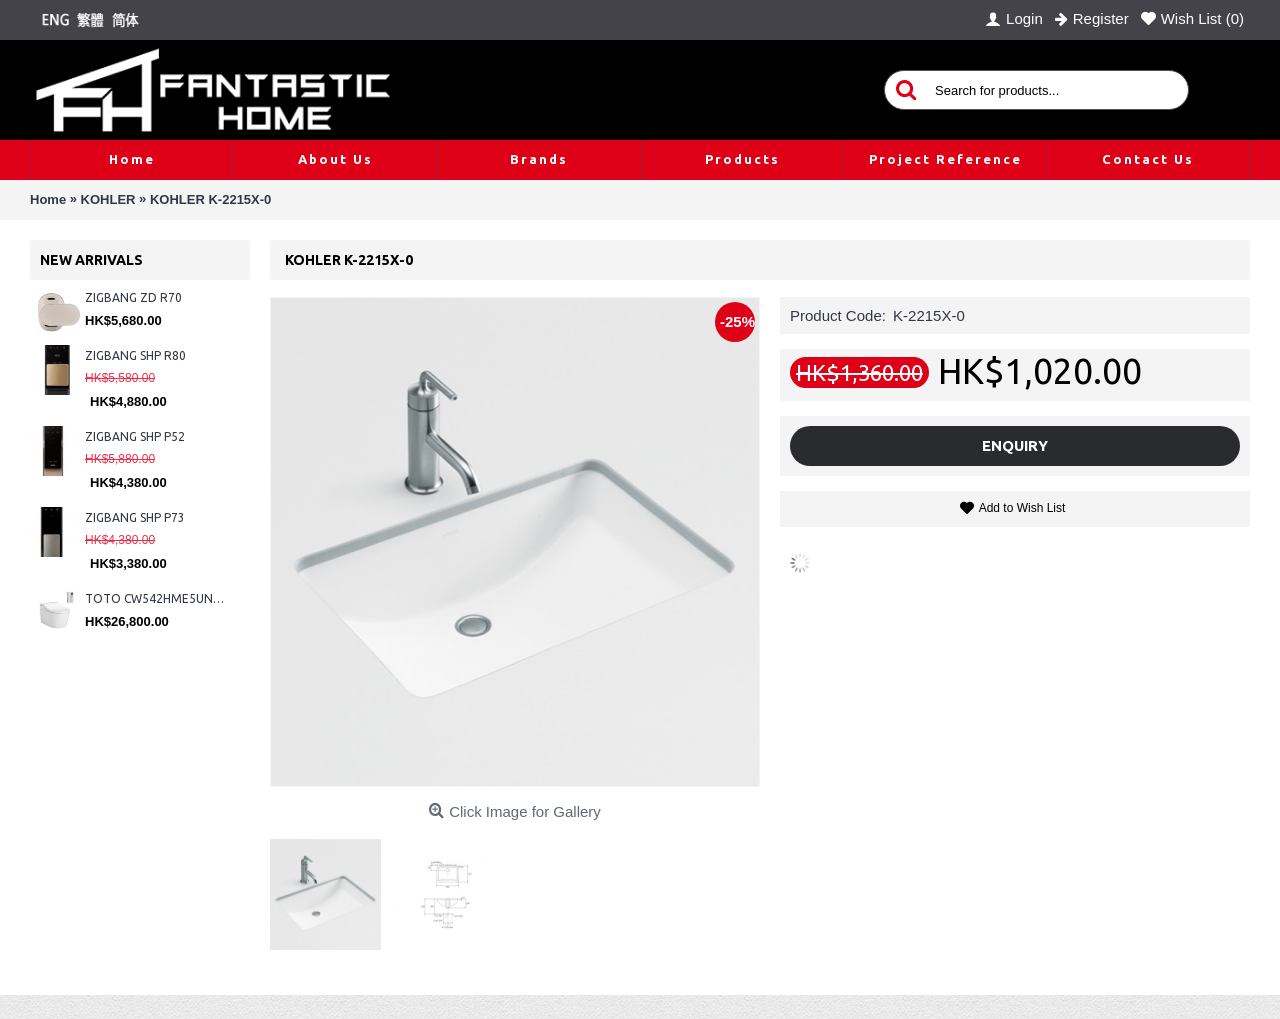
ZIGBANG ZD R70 (133, 297)
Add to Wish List (1022, 508)
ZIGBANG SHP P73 (135, 517)
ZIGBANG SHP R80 (135, 355)
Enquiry (1015, 445)
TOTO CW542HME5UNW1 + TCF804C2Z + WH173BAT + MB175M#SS (157, 598)
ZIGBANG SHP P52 (135, 436)
